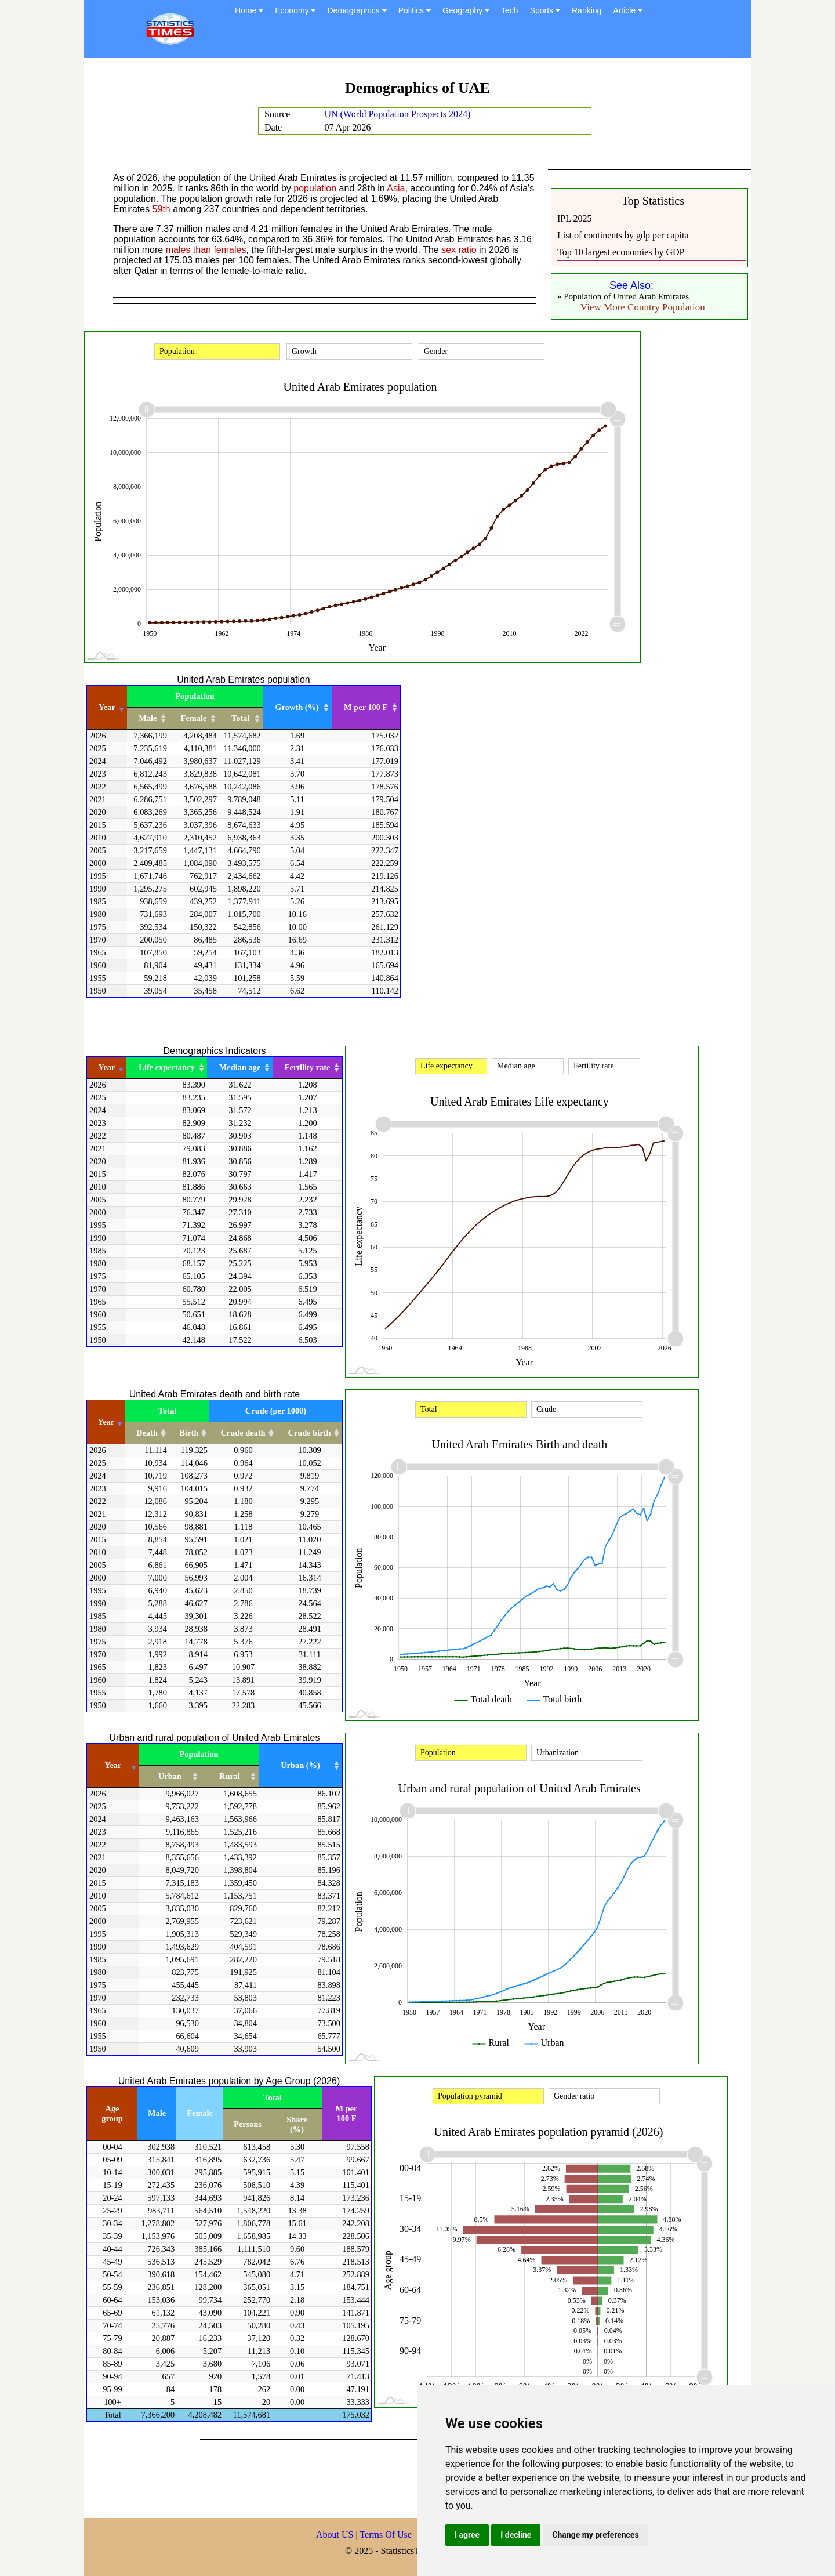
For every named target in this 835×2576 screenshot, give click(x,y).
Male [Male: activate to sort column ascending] (148, 718)
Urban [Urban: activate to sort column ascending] (169, 1776)
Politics (414, 10)
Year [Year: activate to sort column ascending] (107, 707)
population (314, 188)
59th (161, 209)
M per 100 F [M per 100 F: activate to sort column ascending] (365, 707)
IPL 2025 (574, 218)
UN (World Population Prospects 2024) (397, 114)
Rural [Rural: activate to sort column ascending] (229, 1776)
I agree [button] (467, 2534)
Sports (545, 10)
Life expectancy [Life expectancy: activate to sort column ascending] (166, 1067)
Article (627, 10)
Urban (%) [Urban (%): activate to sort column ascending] (300, 1765)
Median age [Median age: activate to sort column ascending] (240, 1067)
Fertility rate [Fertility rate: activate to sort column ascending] (308, 1067)
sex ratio (458, 250)
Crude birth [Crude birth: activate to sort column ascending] (309, 1432)
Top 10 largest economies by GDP (620, 252)
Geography (465, 10)
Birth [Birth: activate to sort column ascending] (189, 1432)
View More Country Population (642, 307)
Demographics (356, 10)
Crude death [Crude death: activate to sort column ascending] (242, 1432)
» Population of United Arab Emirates (623, 296)
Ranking (586, 10)
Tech (509, 10)
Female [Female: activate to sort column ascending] (194, 718)
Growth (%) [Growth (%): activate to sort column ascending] (297, 707)
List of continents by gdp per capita (623, 235)
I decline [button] (515, 2534)
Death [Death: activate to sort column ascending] (147, 1432)
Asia (396, 188)
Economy (295, 10)
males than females (206, 250)
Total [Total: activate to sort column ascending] (240, 718)
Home (249, 10)
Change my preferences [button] (595, 2534)
